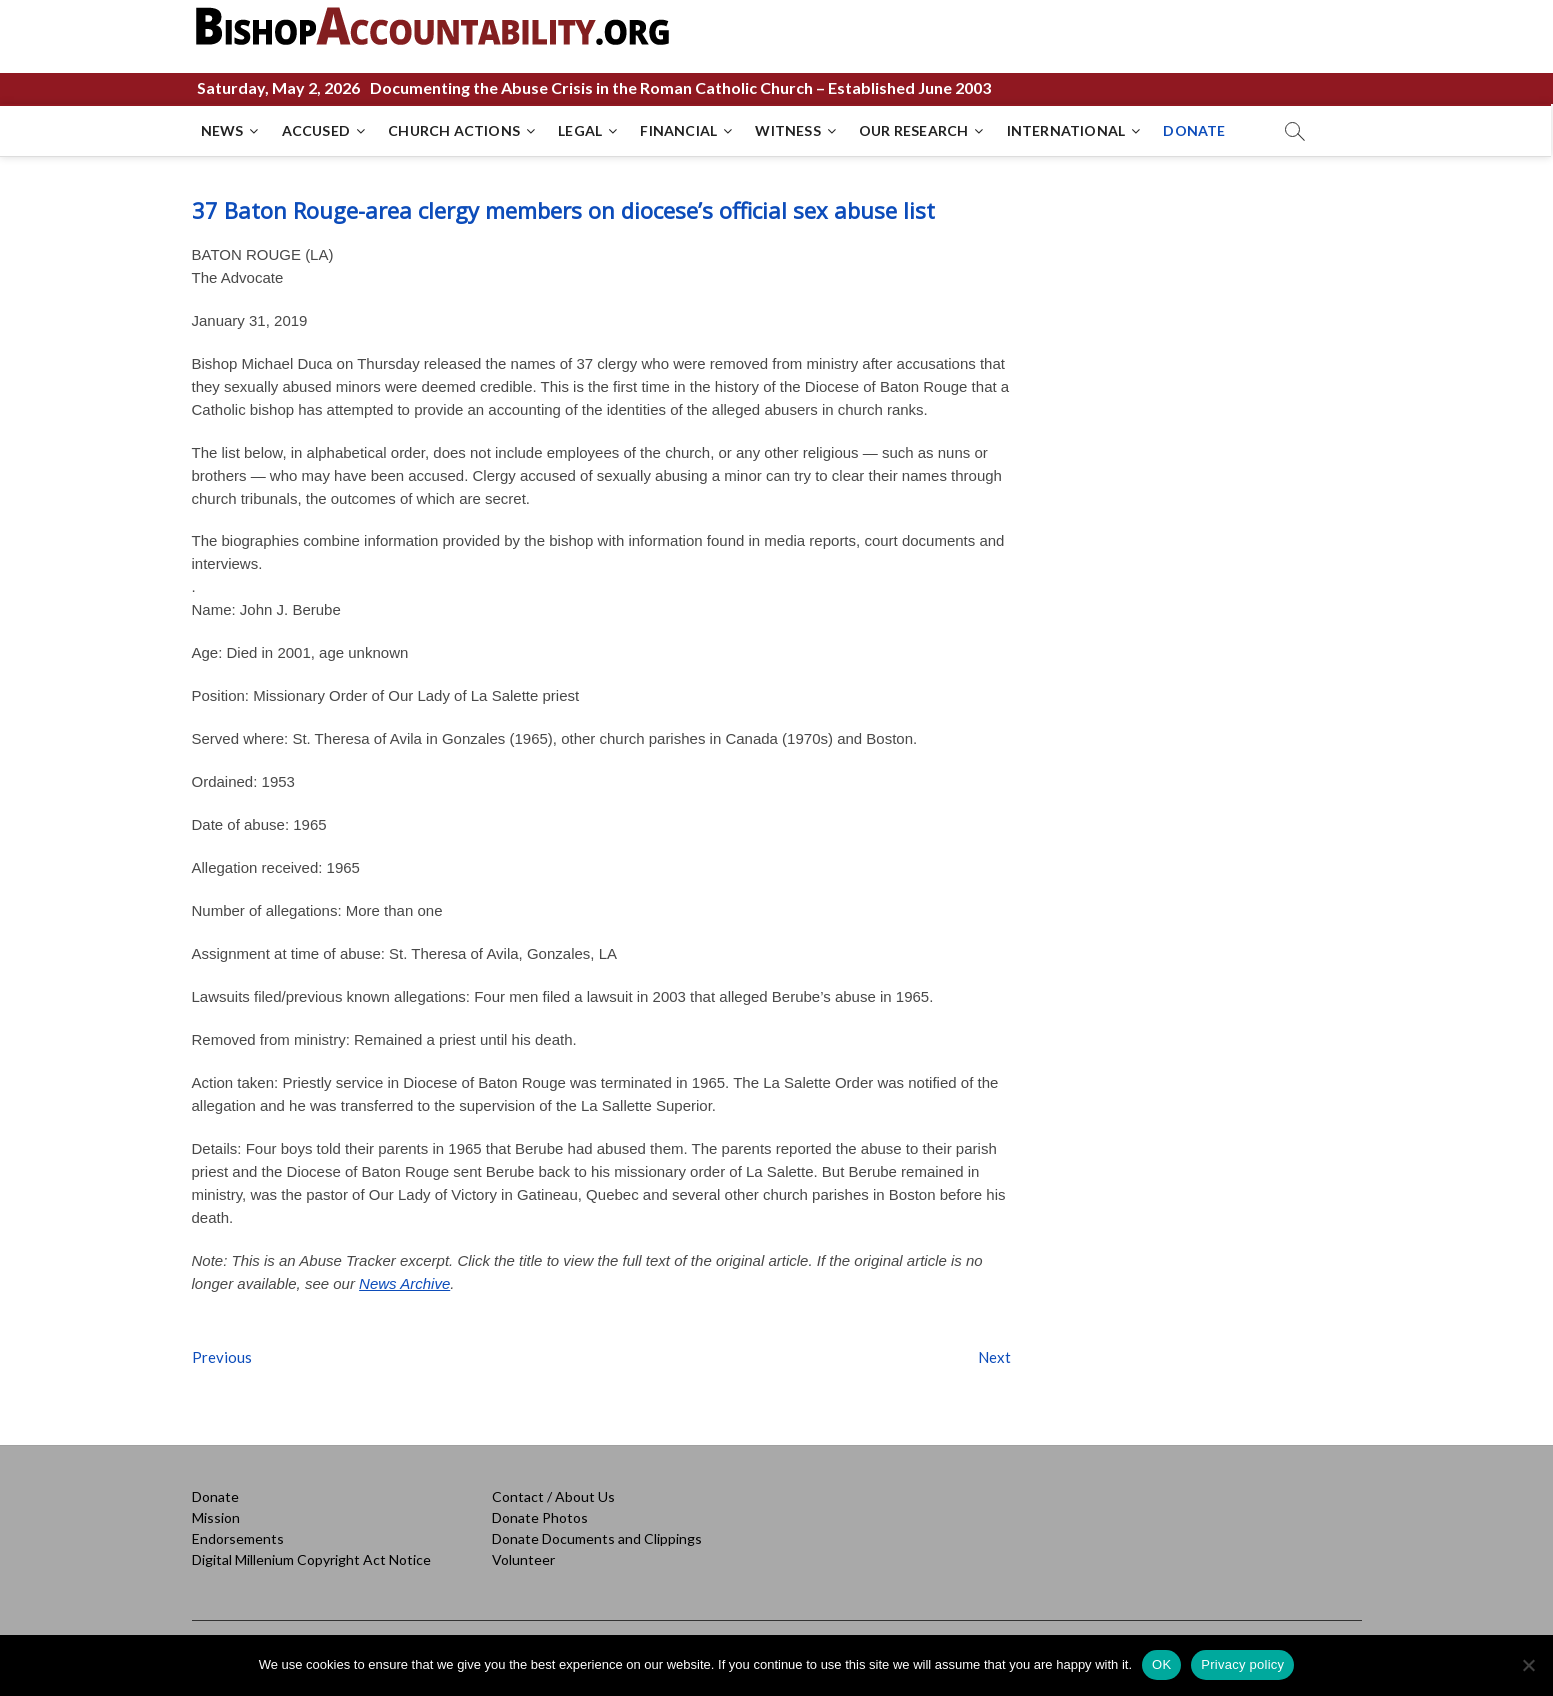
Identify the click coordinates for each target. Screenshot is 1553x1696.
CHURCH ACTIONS (455, 130)
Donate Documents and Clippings (597, 1538)
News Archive (404, 1283)
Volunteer (523, 1559)
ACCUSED (317, 130)
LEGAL (581, 130)
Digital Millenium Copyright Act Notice (311, 1559)
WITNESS (788, 130)
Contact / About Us (553, 1496)
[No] (1528, 1665)
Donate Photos (540, 1517)
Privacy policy (1242, 1664)
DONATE (1195, 130)
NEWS (223, 130)
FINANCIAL (679, 130)
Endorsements (238, 1538)
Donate (215, 1496)
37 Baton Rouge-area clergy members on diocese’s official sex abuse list (563, 210)
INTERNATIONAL (1067, 130)
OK (1161, 1664)
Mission (216, 1517)
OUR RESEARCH (914, 130)
